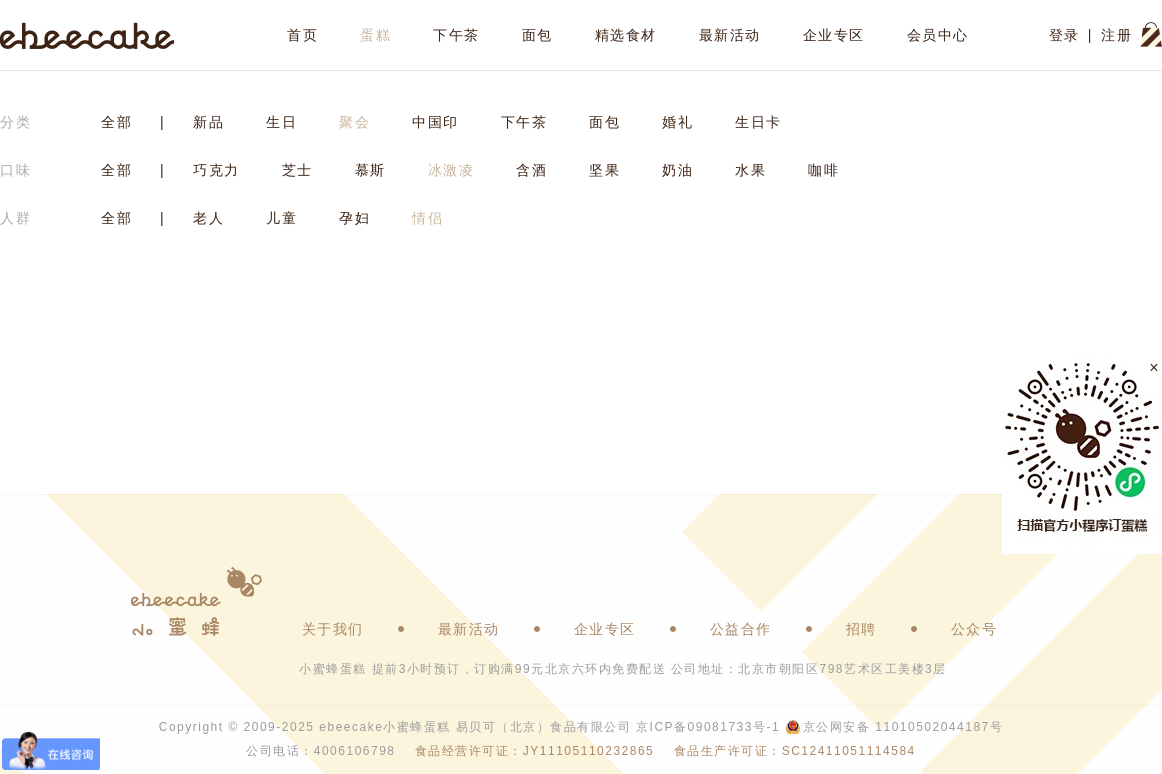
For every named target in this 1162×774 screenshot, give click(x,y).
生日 (281, 122)
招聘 (861, 629)
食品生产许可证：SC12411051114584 (795, 751)
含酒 (531, 170)
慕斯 (370, 170)
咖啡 (823, 170)
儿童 (281, 218)
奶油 (677, 170)
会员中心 (938, 35)
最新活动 (730, 35)
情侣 (427, 218)
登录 (1064, 35)
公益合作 (741, 629)
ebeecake (87, 35)
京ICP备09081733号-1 (708, 727)
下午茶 (456, 35)
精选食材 (626, 35)
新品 (208, 122)
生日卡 (758, 122)
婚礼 (677, 122)
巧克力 (216, 170)
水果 (750, 170)
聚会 (354, 122)
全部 (116, 122)
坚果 (604, 170)
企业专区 (834, 35)
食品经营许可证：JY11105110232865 (534, 751)
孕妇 (354, 218)
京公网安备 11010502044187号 (903, 727)
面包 (537, 35)
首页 (302, 35)
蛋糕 (375, 35)
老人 (208, 218)
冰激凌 (451, 170)
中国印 (435, 122)
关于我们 (333, 629)
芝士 (297, 170)
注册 (1116, 35)
